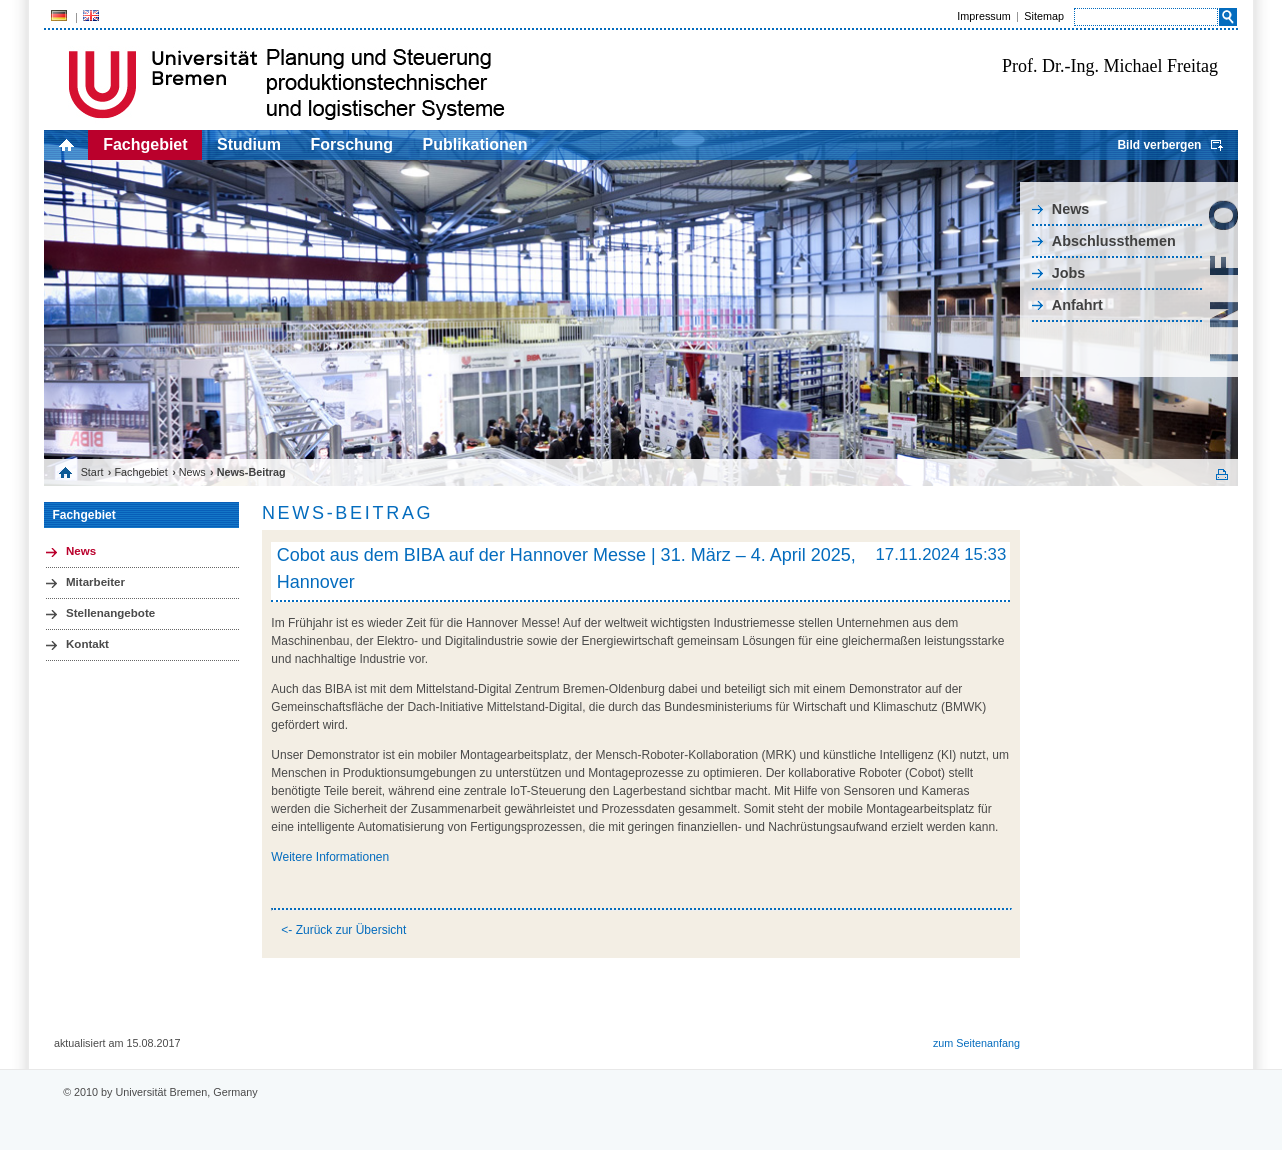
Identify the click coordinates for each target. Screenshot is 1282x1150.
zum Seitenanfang (976, 1043)
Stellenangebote (110, 613)
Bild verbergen (1159, 145)
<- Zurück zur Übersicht (343, 930)
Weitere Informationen (330, 857)
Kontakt (87, 644)
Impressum (983, 16)
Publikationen (475, 144)
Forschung (351, 144)
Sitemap (1044, 16)
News (1071, 209)
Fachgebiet (145, 144)
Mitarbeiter (95, 582)
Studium (249, 144)
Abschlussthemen (1114, 241)
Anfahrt (1077, 305)
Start (92, 472)
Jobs (1069, 273)
